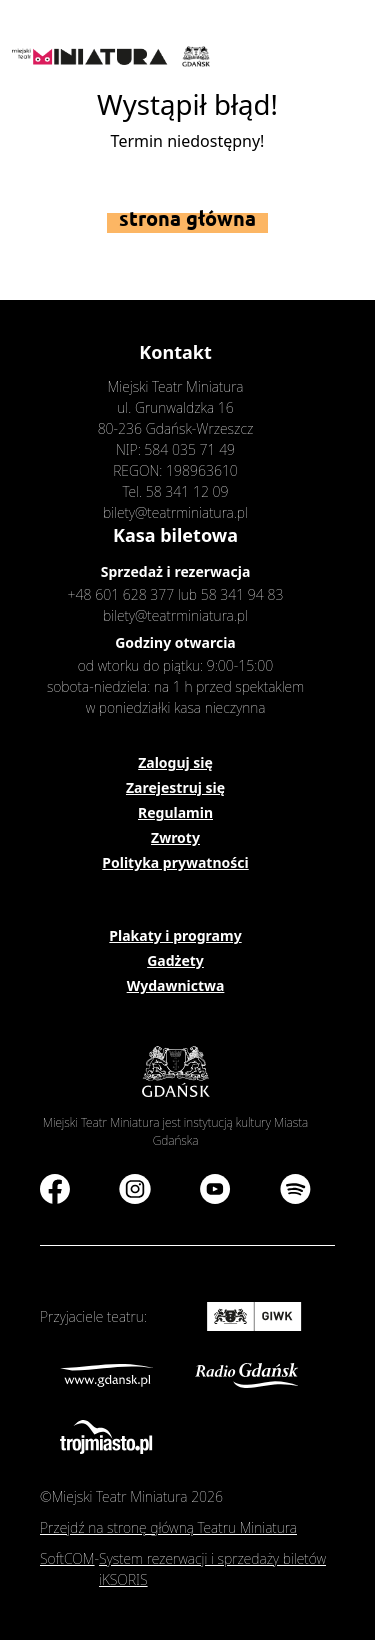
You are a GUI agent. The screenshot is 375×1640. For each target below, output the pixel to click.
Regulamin (175, 812)
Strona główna (187, 218)
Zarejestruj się (175, 787)
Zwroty (175, 837)
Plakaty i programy (175, 935)
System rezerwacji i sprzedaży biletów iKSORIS (212, 1569)
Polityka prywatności (175, 862)
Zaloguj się (175, 762)
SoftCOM (67, 1558)
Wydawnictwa (176, 985)
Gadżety (175, 960)
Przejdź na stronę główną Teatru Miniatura (168, 1527)
